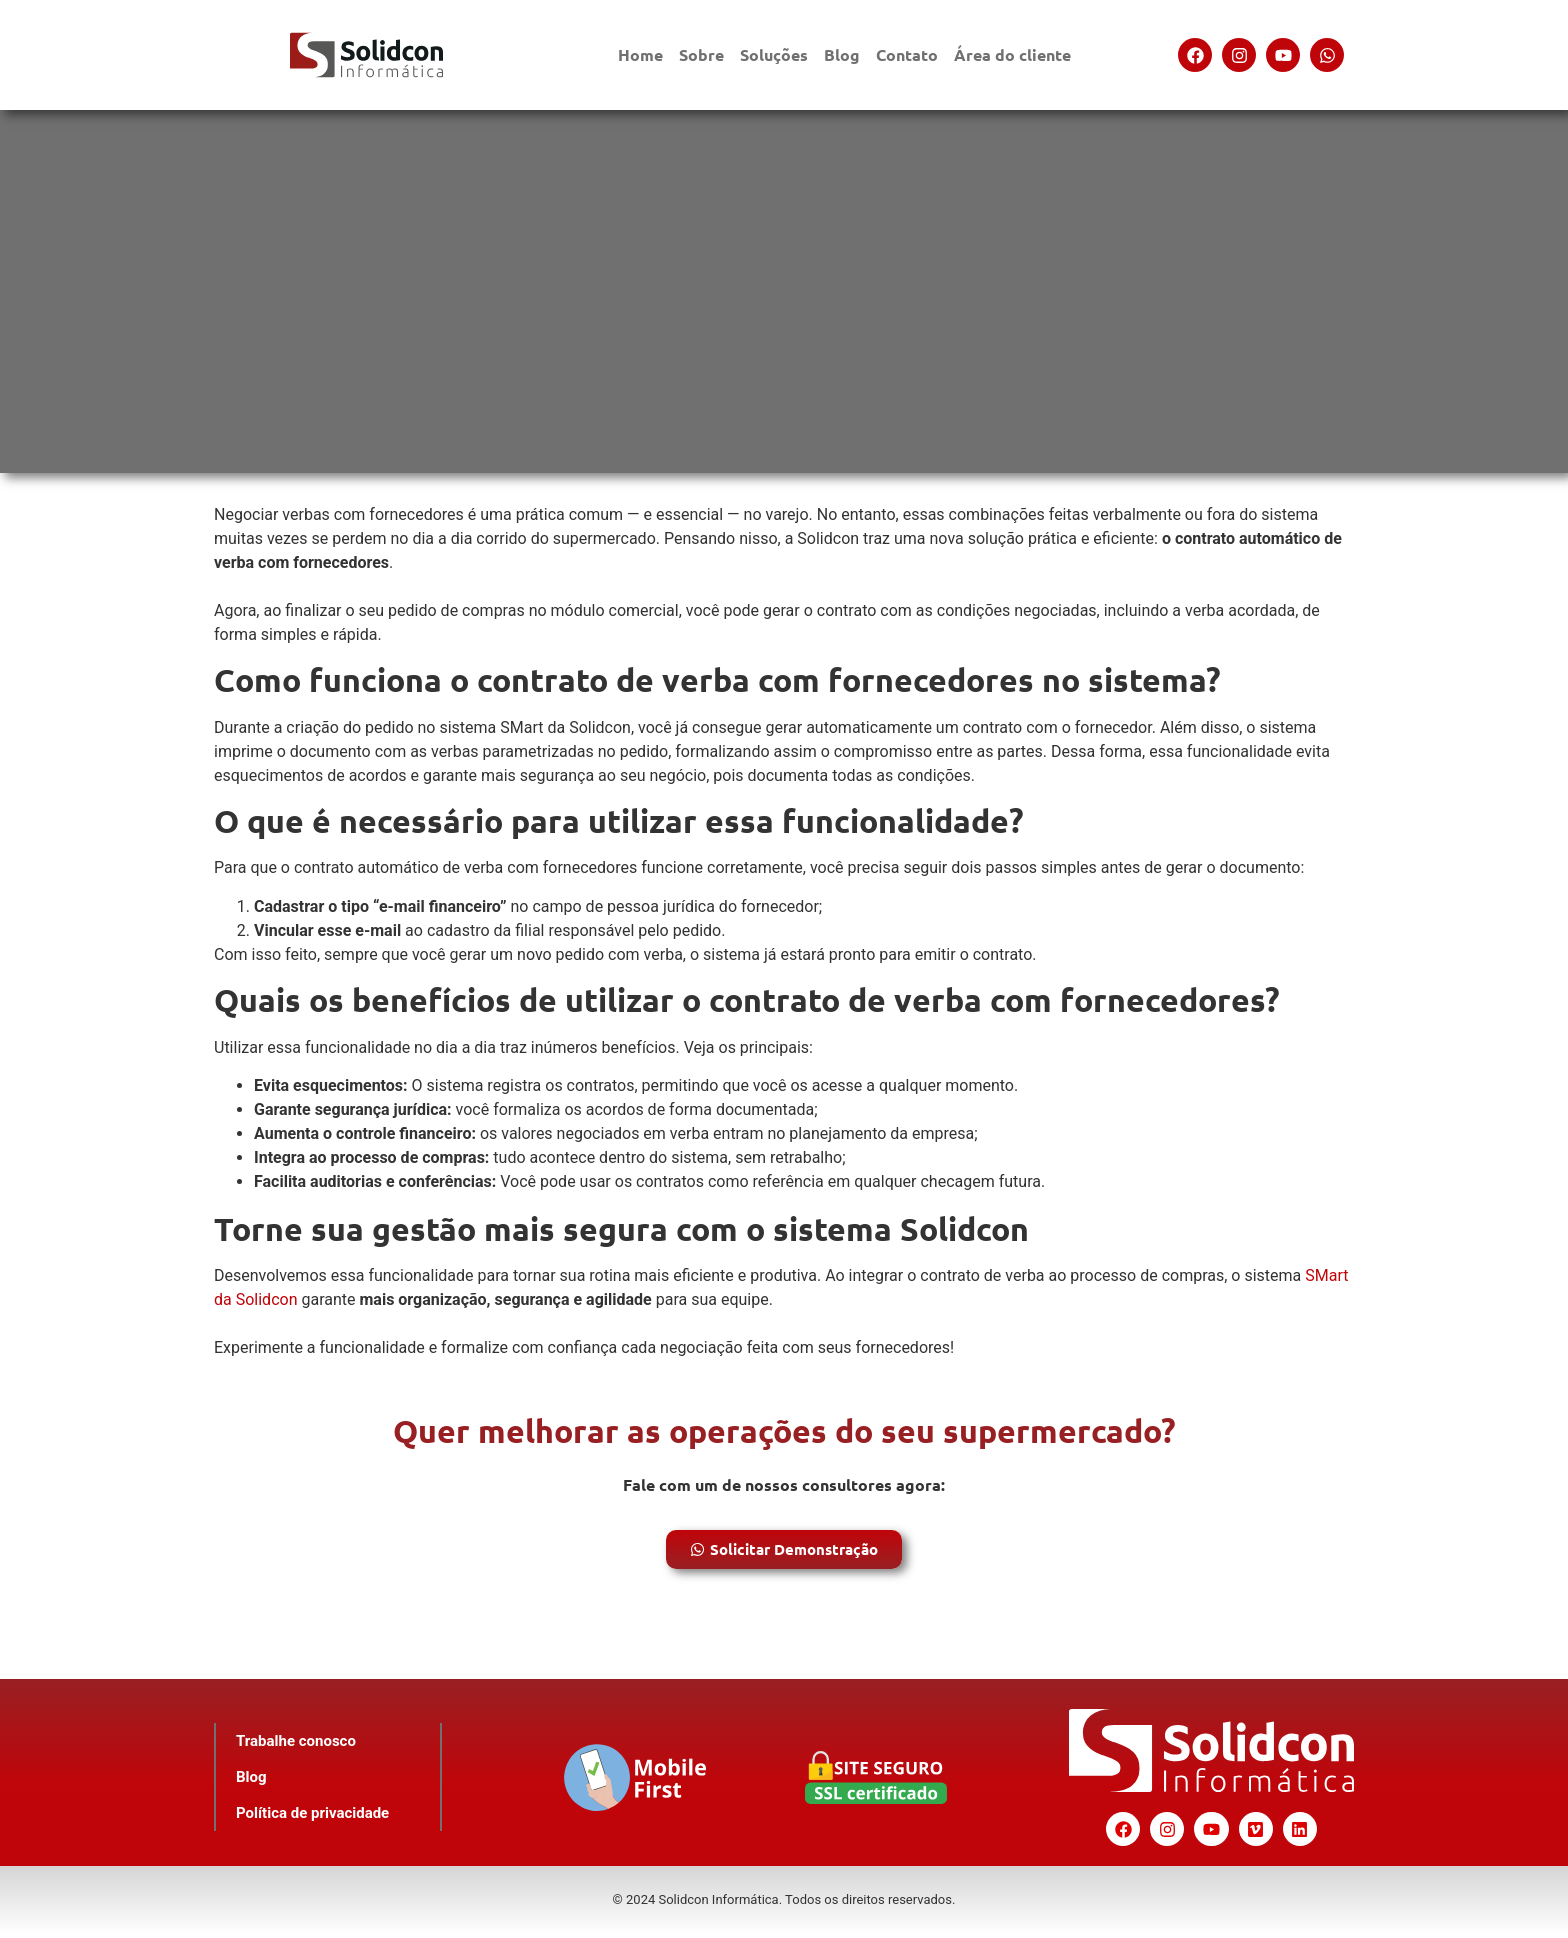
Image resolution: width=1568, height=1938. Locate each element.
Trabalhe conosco (296, 1741)
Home (640, 54)
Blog (842, 54)
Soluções (774, 54)
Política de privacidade (312, 1813)
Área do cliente (1012, 54)
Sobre (701, 54)
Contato (907, 54)
